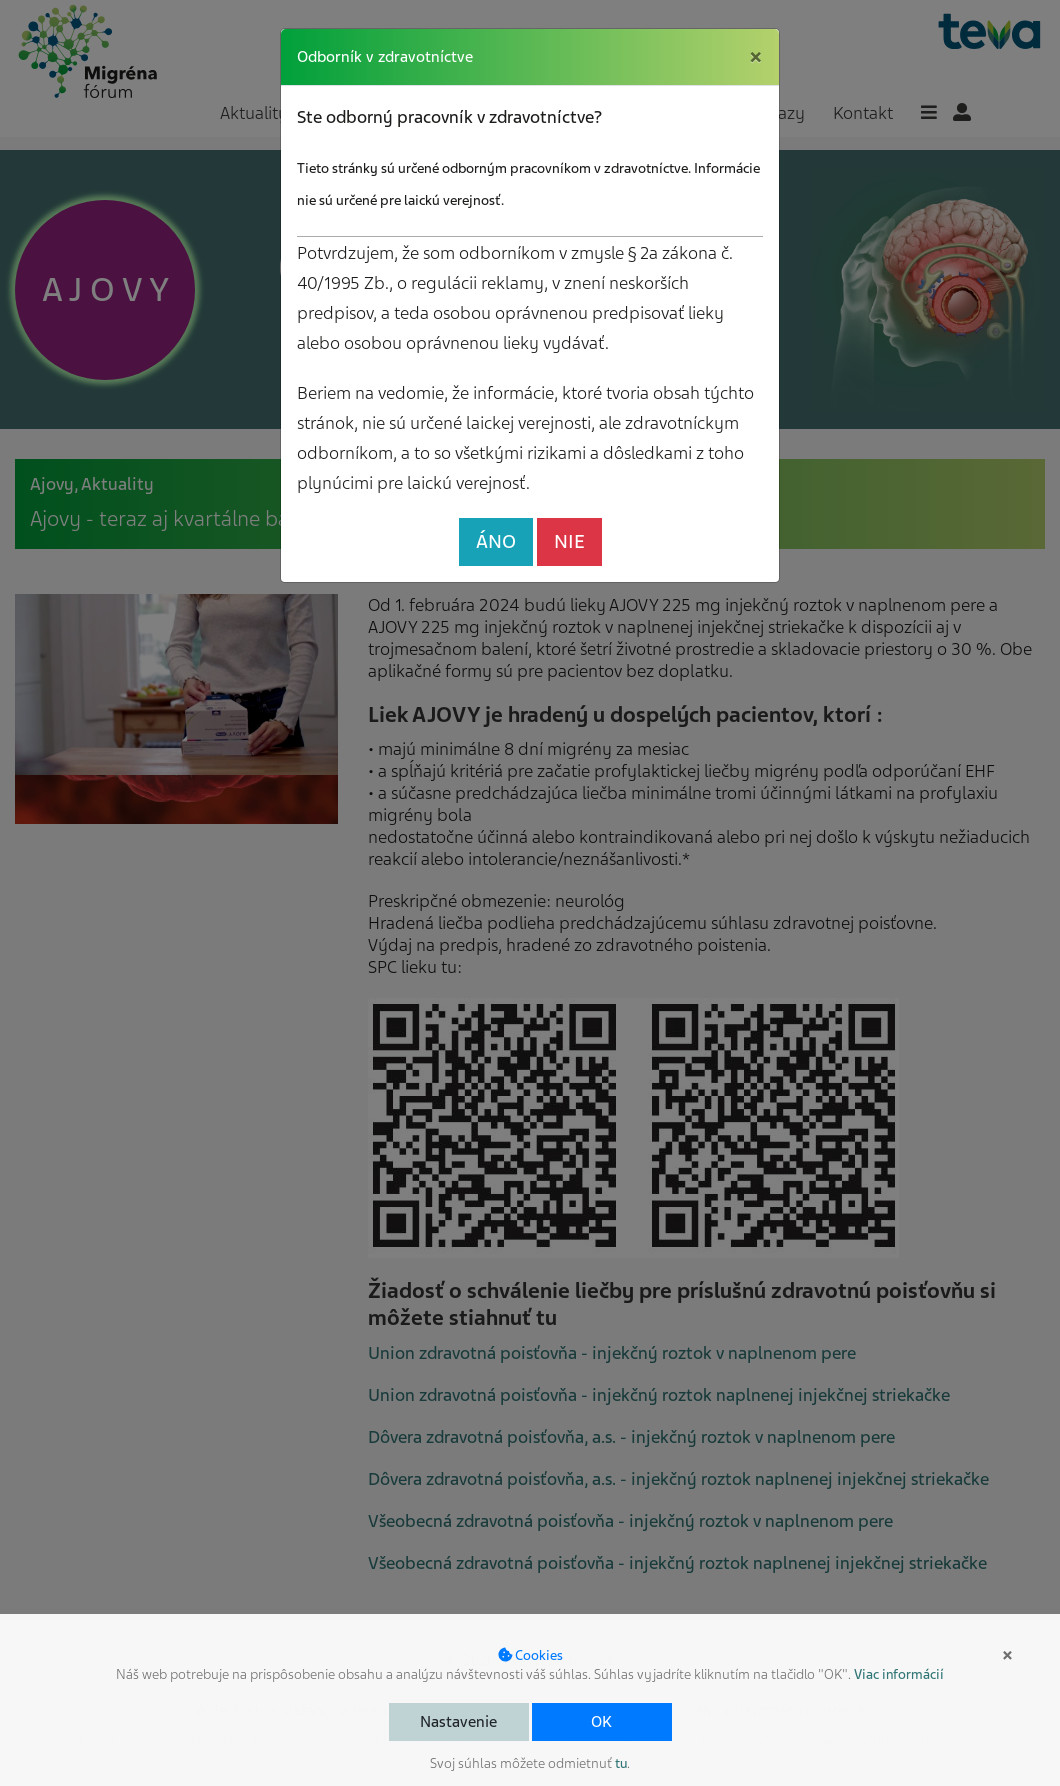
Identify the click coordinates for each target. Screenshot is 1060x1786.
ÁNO (496, 541)
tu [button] (621, 1763)
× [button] (1007, 1655)
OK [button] (601, 1722)
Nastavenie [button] (458, 1722)
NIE (569, 541)
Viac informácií (899, 1674)
